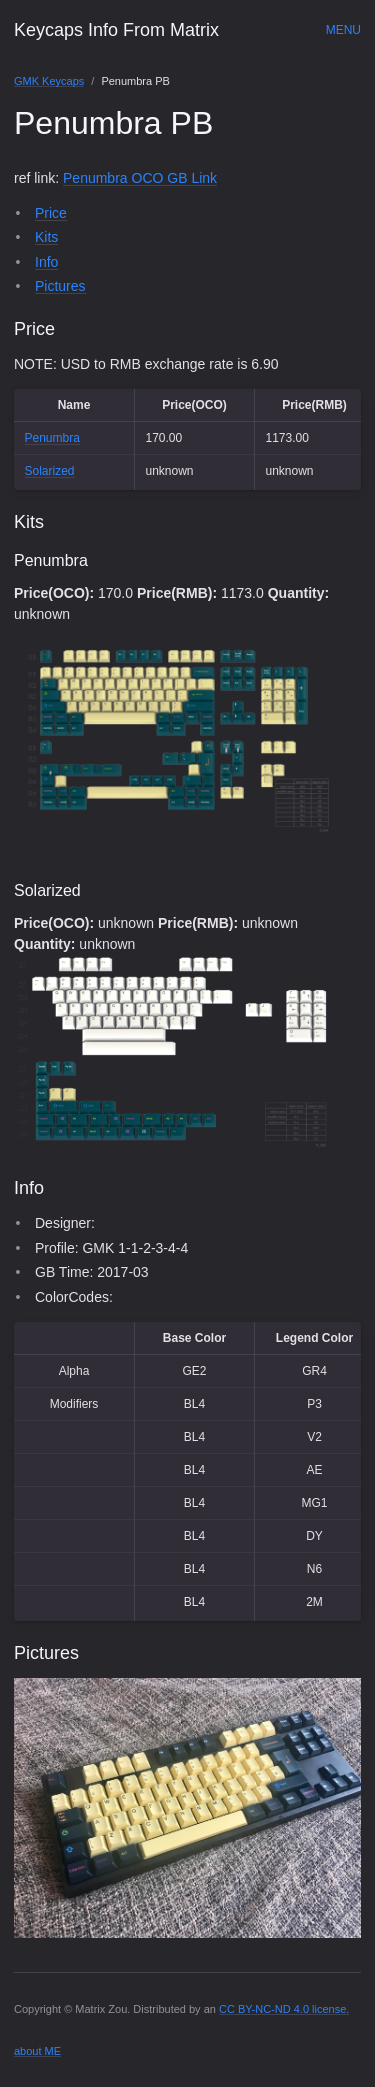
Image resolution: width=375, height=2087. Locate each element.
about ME (37, 2051)
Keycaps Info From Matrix (116, 30)
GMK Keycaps (49, 81)
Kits (46, 237)
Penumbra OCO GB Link (140, 178)
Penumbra (52, 438)
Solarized (50, 471)
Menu (343, 30)
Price (51, 213)
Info (46, 262)
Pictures (60, 286)
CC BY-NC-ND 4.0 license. (284, 2009)
